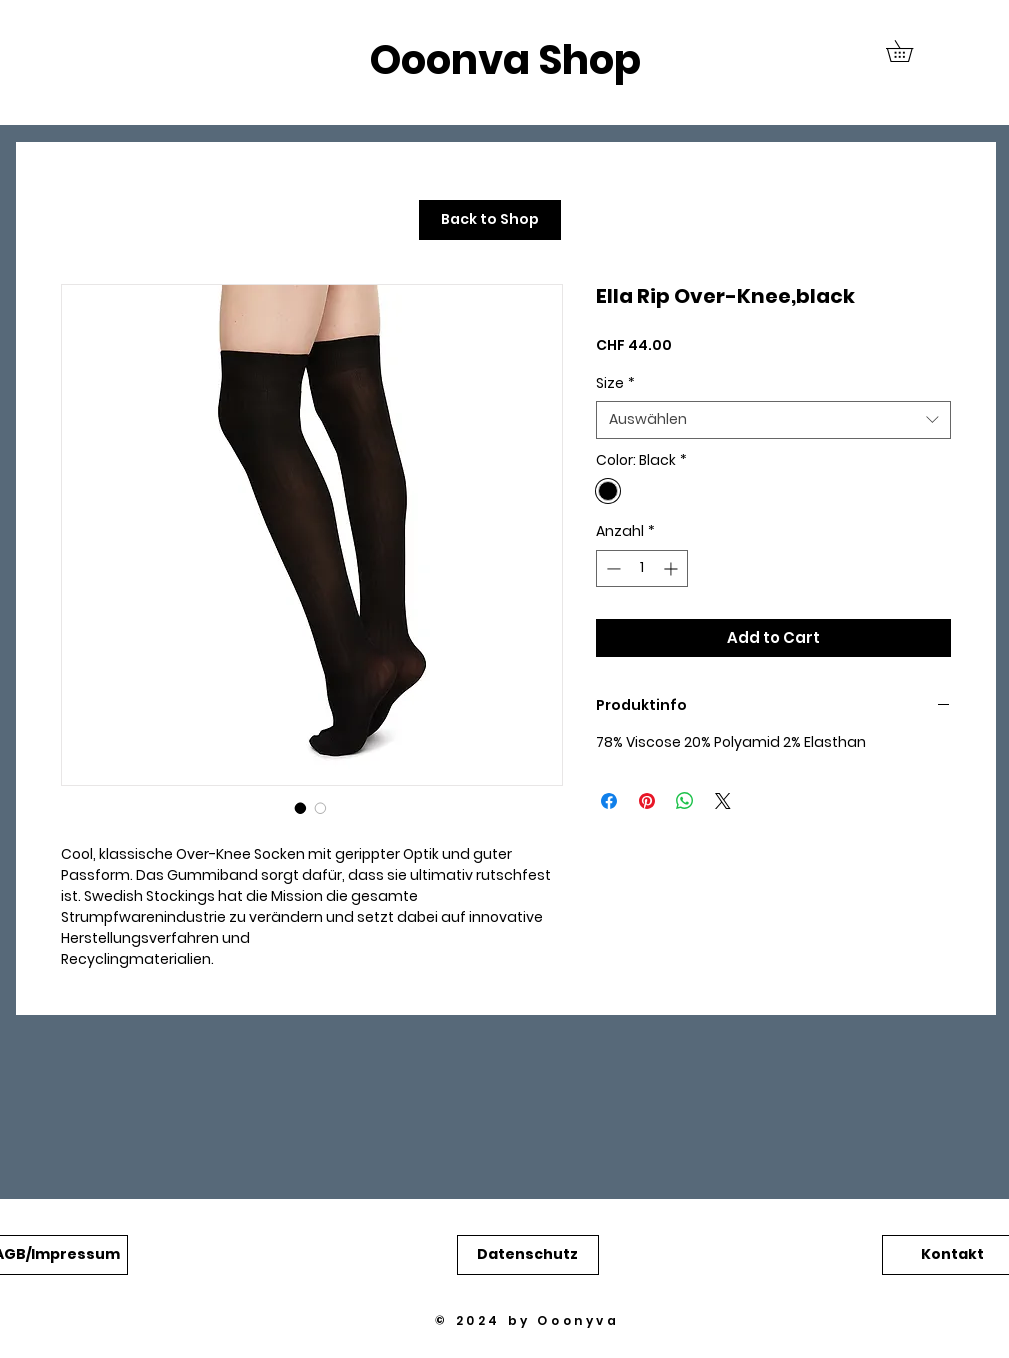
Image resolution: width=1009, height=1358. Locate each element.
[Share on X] (723, 801)
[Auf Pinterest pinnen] (647, 801)
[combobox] (773, 420)
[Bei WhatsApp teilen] (685, 801)
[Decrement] (611, 568)
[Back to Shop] (490, 220)
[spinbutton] (642, 568)
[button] (910, 51)
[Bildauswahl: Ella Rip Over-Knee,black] (301, 808)
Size (615, 383)
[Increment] (672, 568)
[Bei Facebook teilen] (609, 801)
